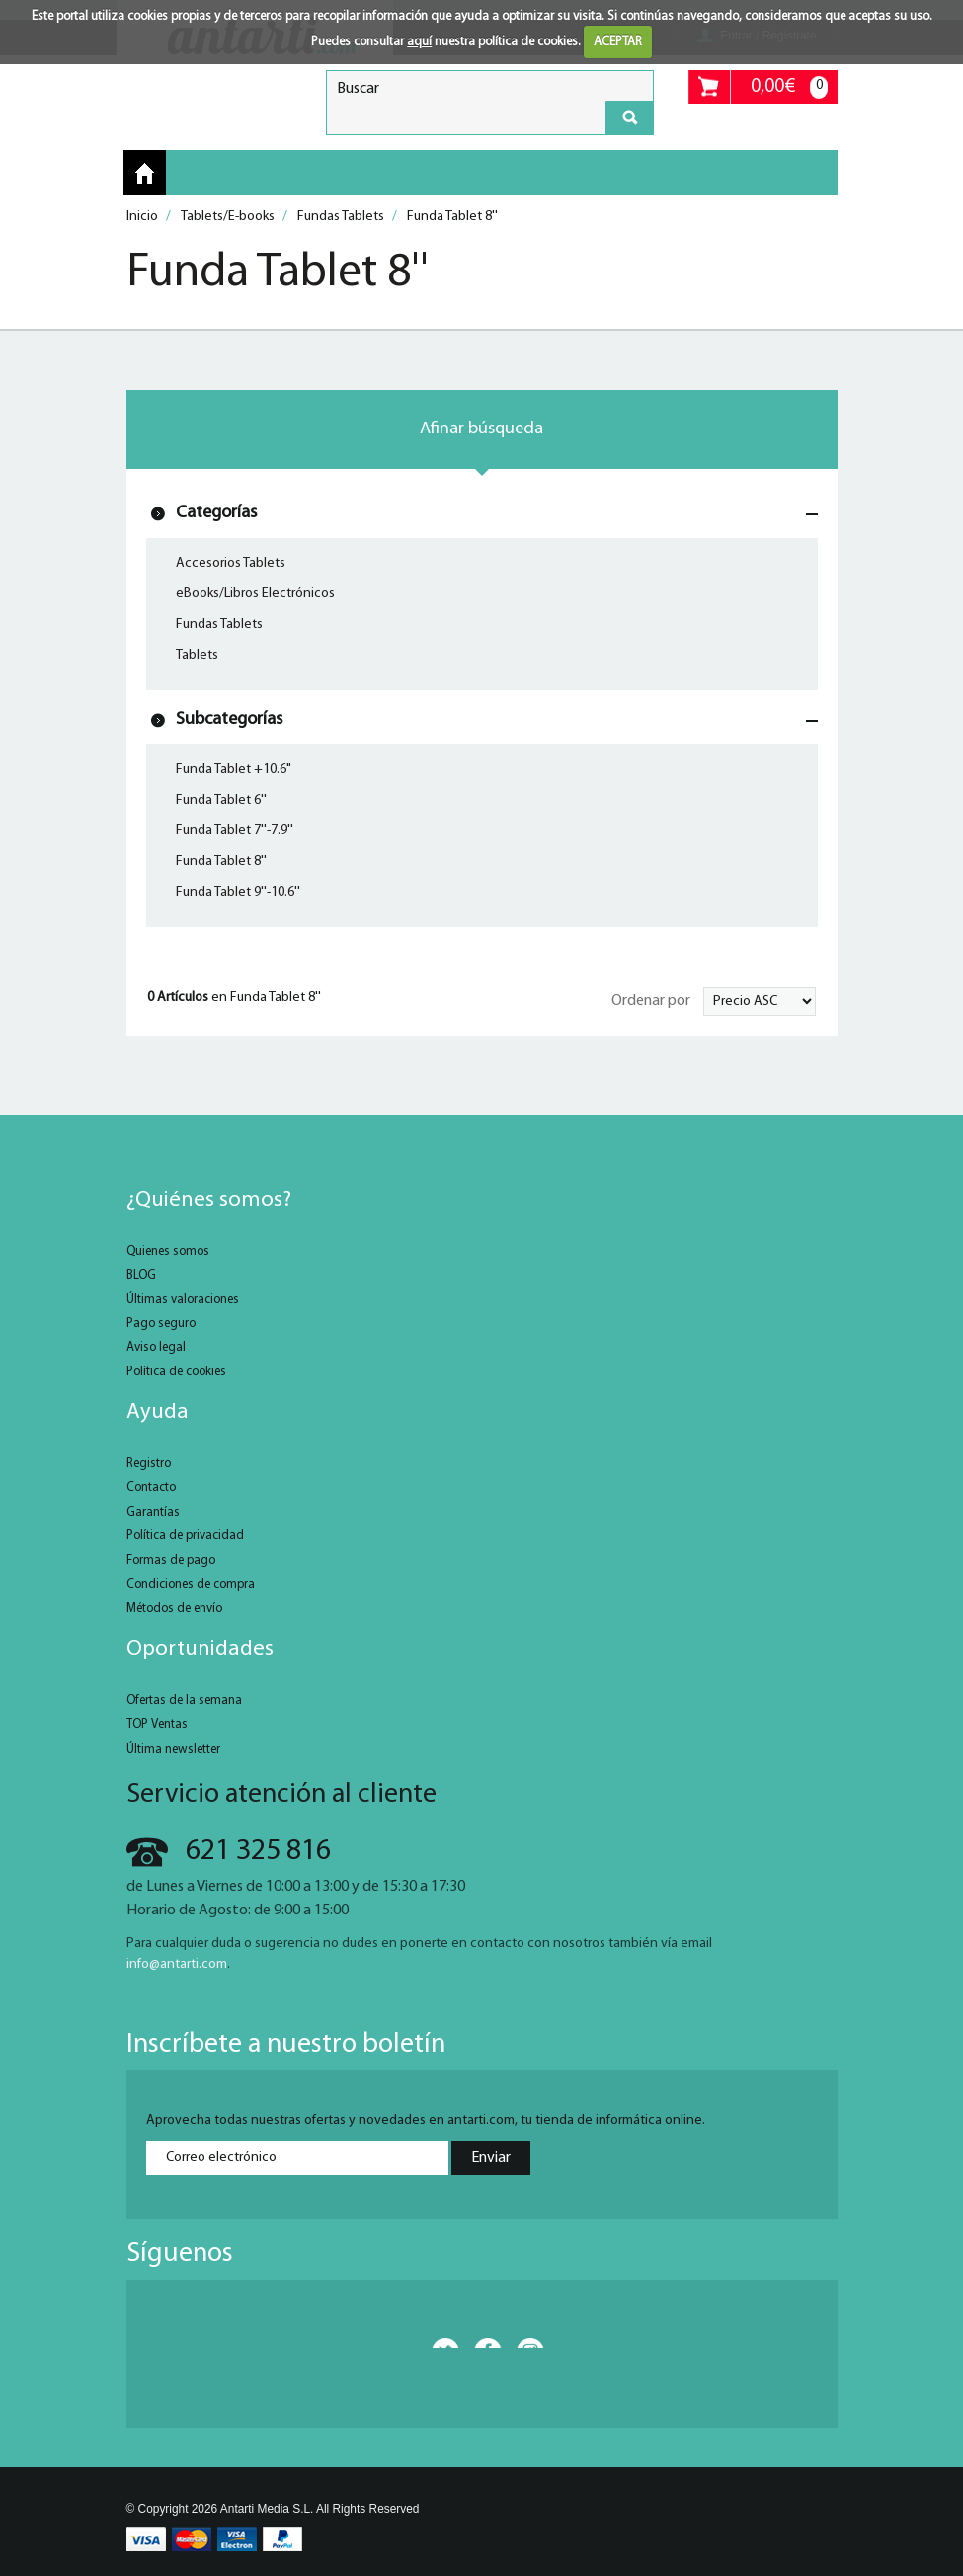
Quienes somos (167, 1251)
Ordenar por (650, 1001)
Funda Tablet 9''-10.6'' (238, 892)
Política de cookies (176, 1372)
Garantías (153, 1512)
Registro (148, 1463)
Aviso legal (156, 1347)
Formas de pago (170, 1560)
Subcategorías (229, 719)
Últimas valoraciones (182, 1299)
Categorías (216, 513)
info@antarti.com (176, 1964)
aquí (419, 42)
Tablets (197, 655)
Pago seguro (161, 1323)
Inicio (144, 174)
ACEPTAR (618, 42)
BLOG (141, 1275)
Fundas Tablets (219, 624)
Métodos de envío (174, 1608)
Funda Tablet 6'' (221, 800)
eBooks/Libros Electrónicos (255, 593)
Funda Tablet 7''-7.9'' (234, 830)
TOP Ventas (157, 1724)
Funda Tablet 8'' (221, 861)
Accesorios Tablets (230, 563)
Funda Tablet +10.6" (233, 769)
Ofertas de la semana (184, 1700)
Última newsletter (173, 1749)
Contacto (151, 1487)
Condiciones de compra (190, 1584)
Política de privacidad (185, 1535)
